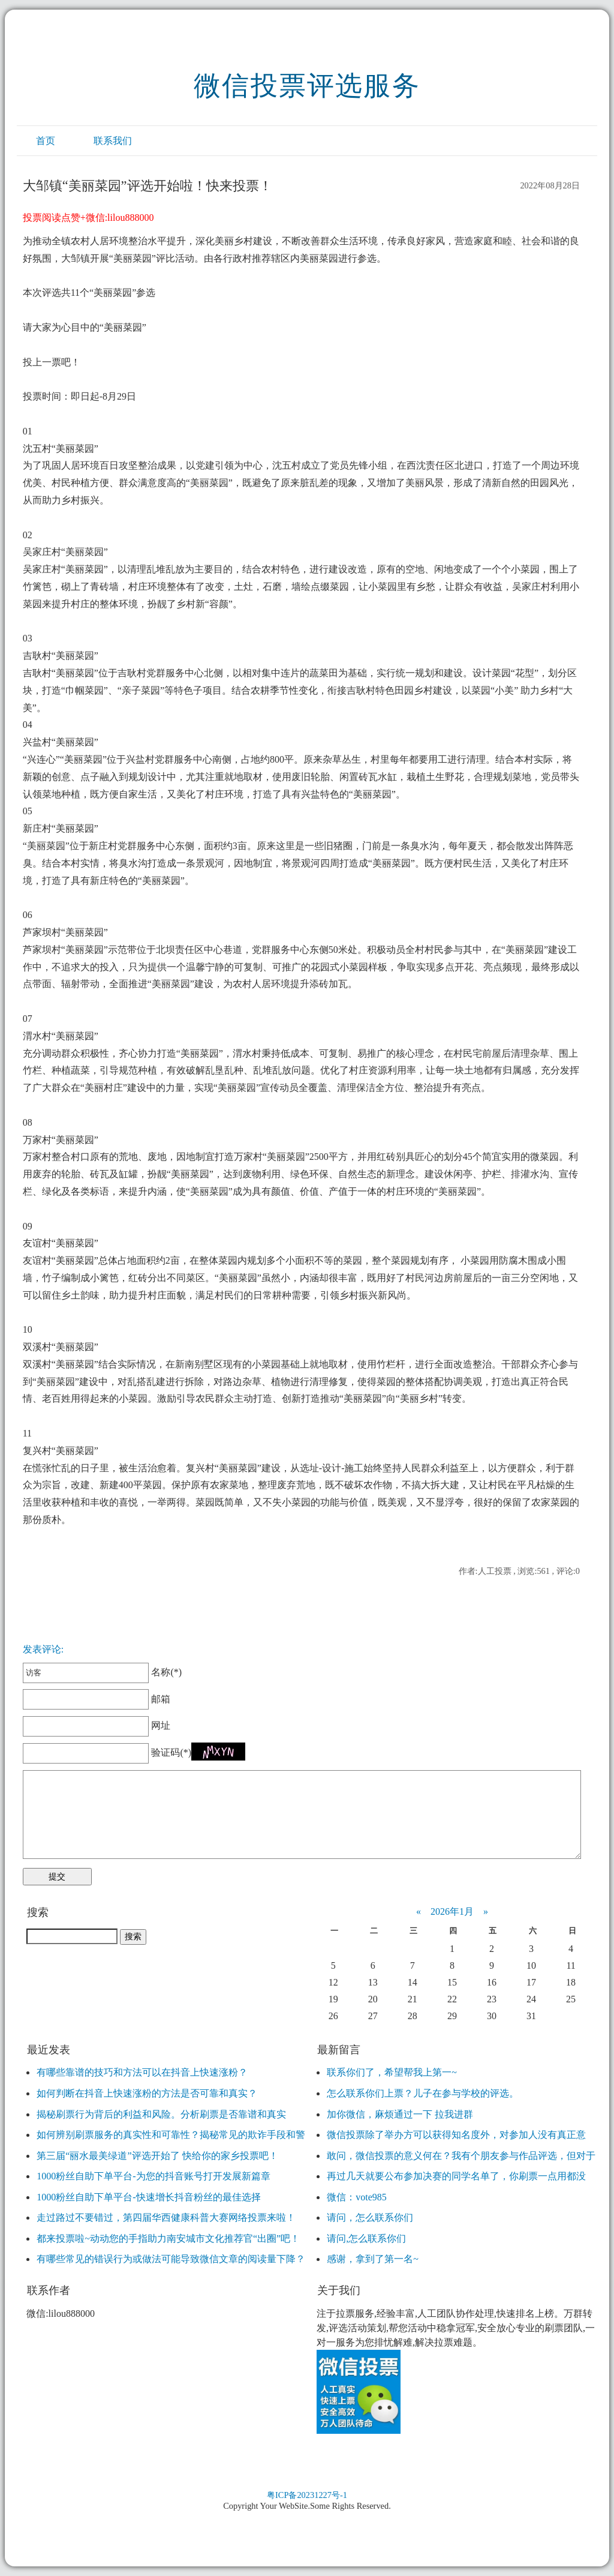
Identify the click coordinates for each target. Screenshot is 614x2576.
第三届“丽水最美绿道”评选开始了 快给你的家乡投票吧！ (157, 2156)
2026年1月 (452, 1911)
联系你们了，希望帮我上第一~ (392, 2072)
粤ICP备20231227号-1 (307, 2495)
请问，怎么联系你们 (370, 2217)
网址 (97, 1725)
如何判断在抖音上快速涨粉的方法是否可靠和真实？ (147, 2093)
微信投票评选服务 (307, 86)
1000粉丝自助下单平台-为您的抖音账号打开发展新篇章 (153, 2176)
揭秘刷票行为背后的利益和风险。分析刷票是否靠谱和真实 (161, 2114)
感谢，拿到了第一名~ (373, 2259)
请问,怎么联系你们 (366, 2238)
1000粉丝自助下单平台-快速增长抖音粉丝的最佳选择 (148, 2197)
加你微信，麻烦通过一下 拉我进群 (400, 2114)
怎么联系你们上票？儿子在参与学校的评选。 (423, 2093)
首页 (45, 141)
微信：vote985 (357, 2197)
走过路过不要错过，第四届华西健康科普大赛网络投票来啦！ (166, 2217)
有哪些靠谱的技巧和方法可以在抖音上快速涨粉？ (142, 2072)
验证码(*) (171, 1752)
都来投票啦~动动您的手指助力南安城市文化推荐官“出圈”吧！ (168, 2238)
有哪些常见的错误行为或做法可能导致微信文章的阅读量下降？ (171, 2259)
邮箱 (97, 1699)
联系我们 (113, 141)
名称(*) (102, 1672)
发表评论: (43, 1649)
